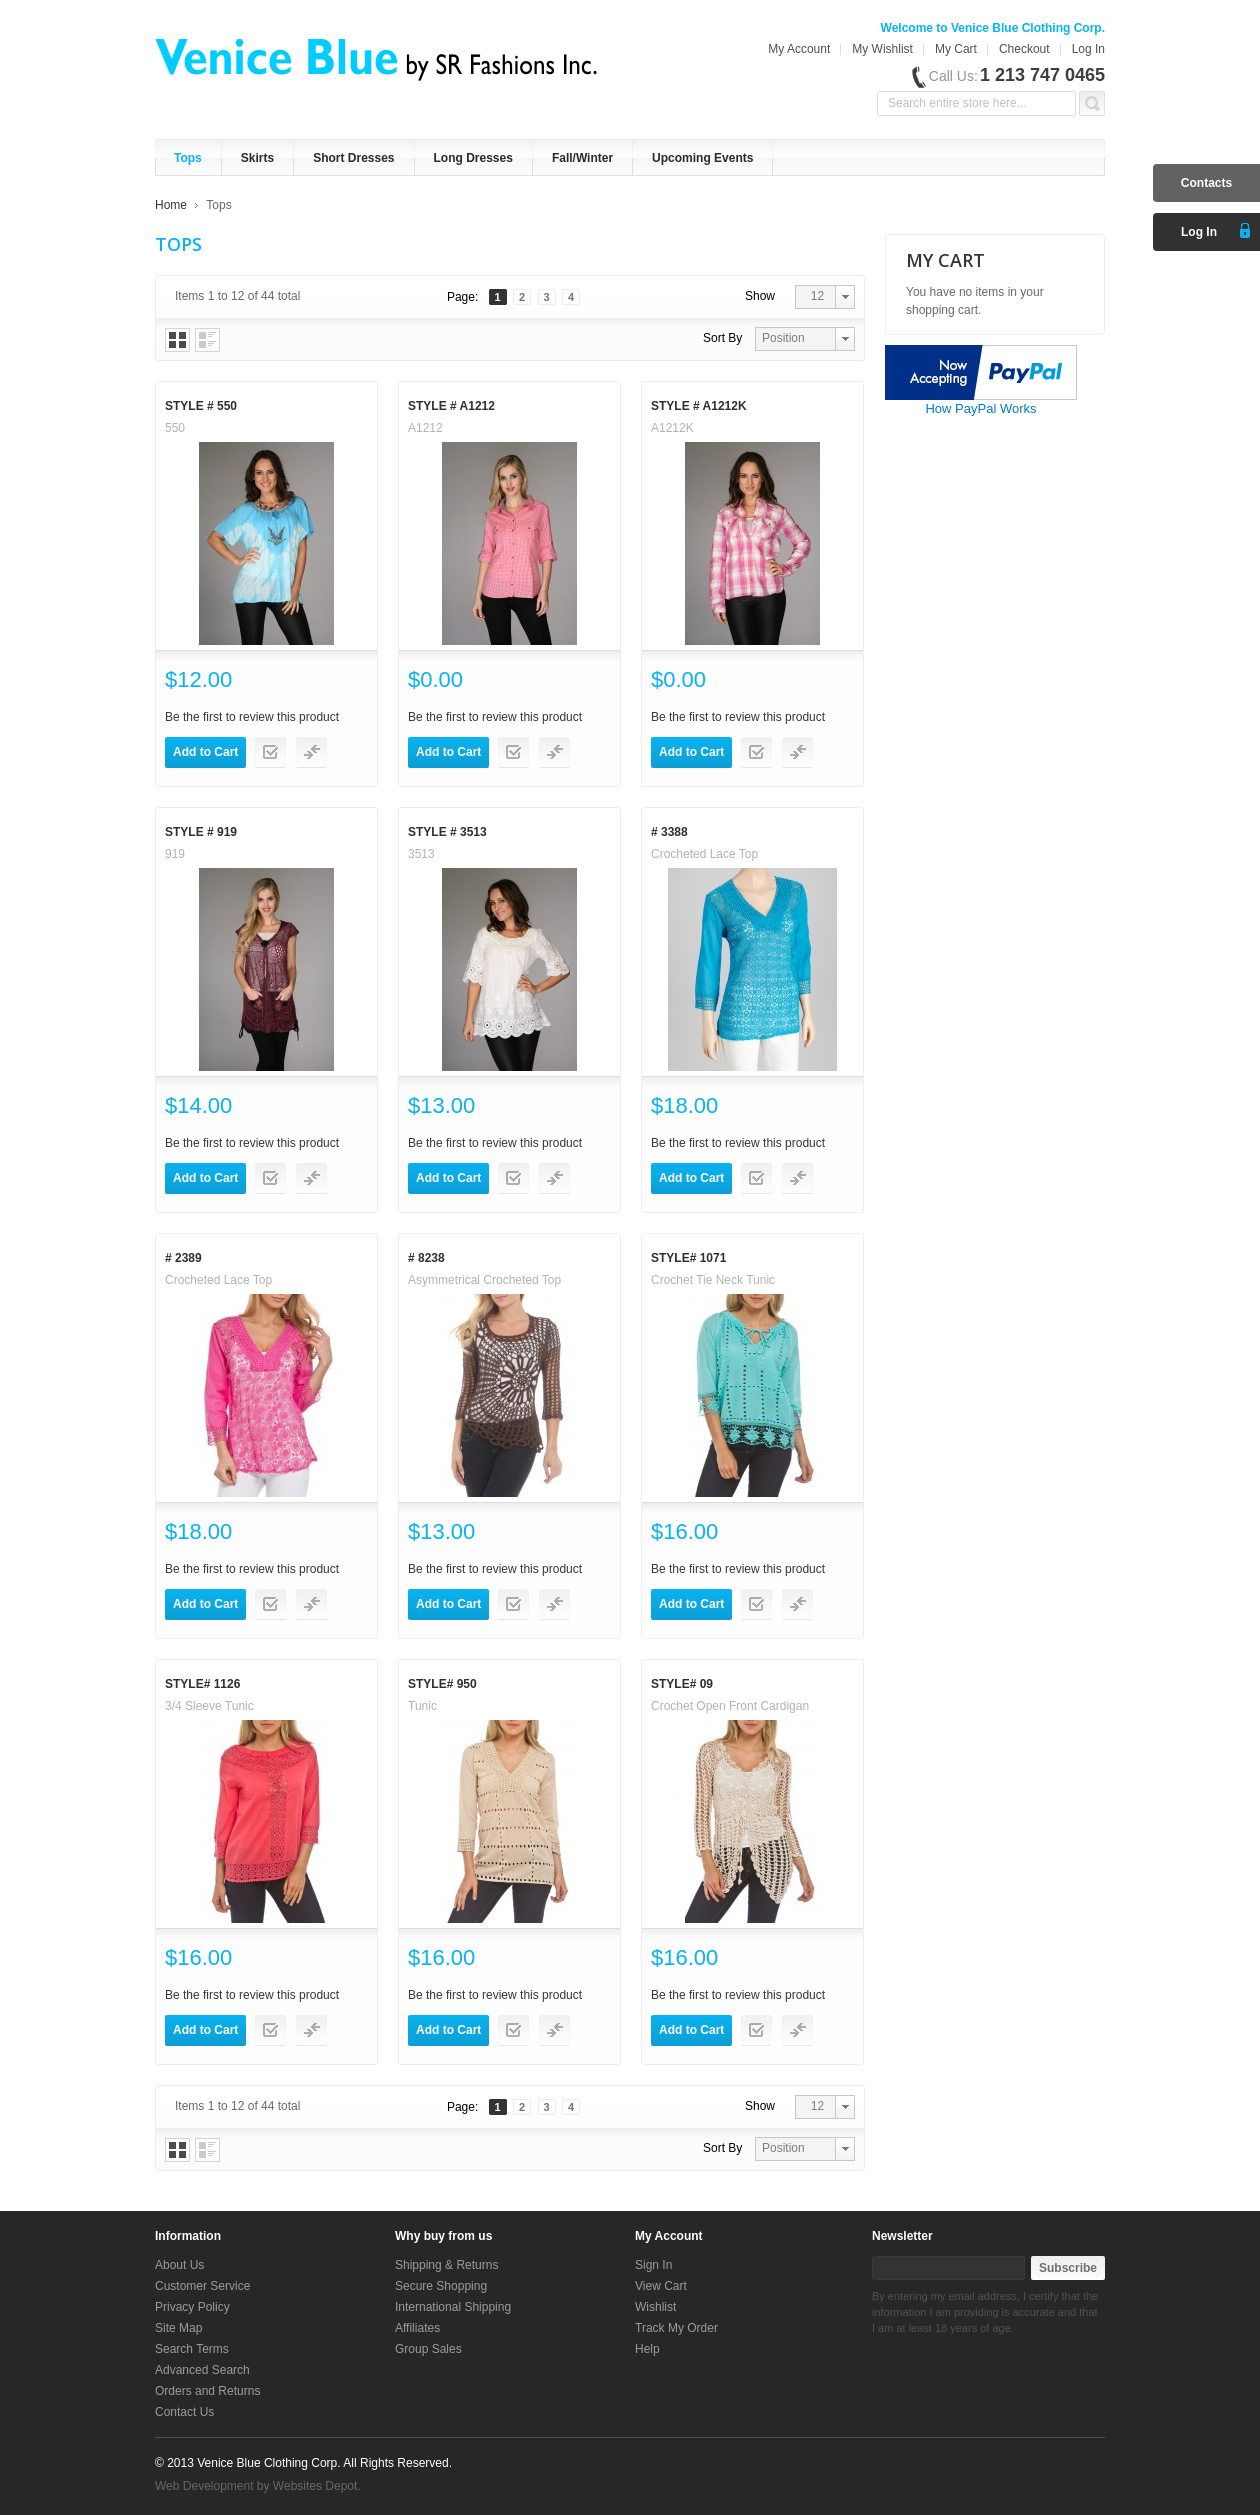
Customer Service (202, 2286)
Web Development (204, 2486)
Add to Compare (311, 752)
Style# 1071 (688, 1258)
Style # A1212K (699, 406)
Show (760, 296)
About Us (179, 2265)
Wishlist (655, 2307)
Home (171, 205)
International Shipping (453, 2307)
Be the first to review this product (252, 717)
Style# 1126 (202, 1684)
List (207, 340)
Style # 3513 (447, 832)
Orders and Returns (207, 2391)
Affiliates (417, 2328)
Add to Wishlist (270, 752)
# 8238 (426, 1258)
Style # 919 (201, 832)
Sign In (653, 2265)
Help (647, 2349)
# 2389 (183, 1258)
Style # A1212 (451, 406)
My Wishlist (882, 49)
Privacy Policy (192, 2307)
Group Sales (428, 2349)
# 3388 (669, 832)
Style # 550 (201, 406)
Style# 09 (682, 1684)
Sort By (722, 338)
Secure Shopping (441, 2286)
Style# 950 (442, 1684)
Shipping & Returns (446, 2265)
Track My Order (676, 2328)
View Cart (661, 2286)
